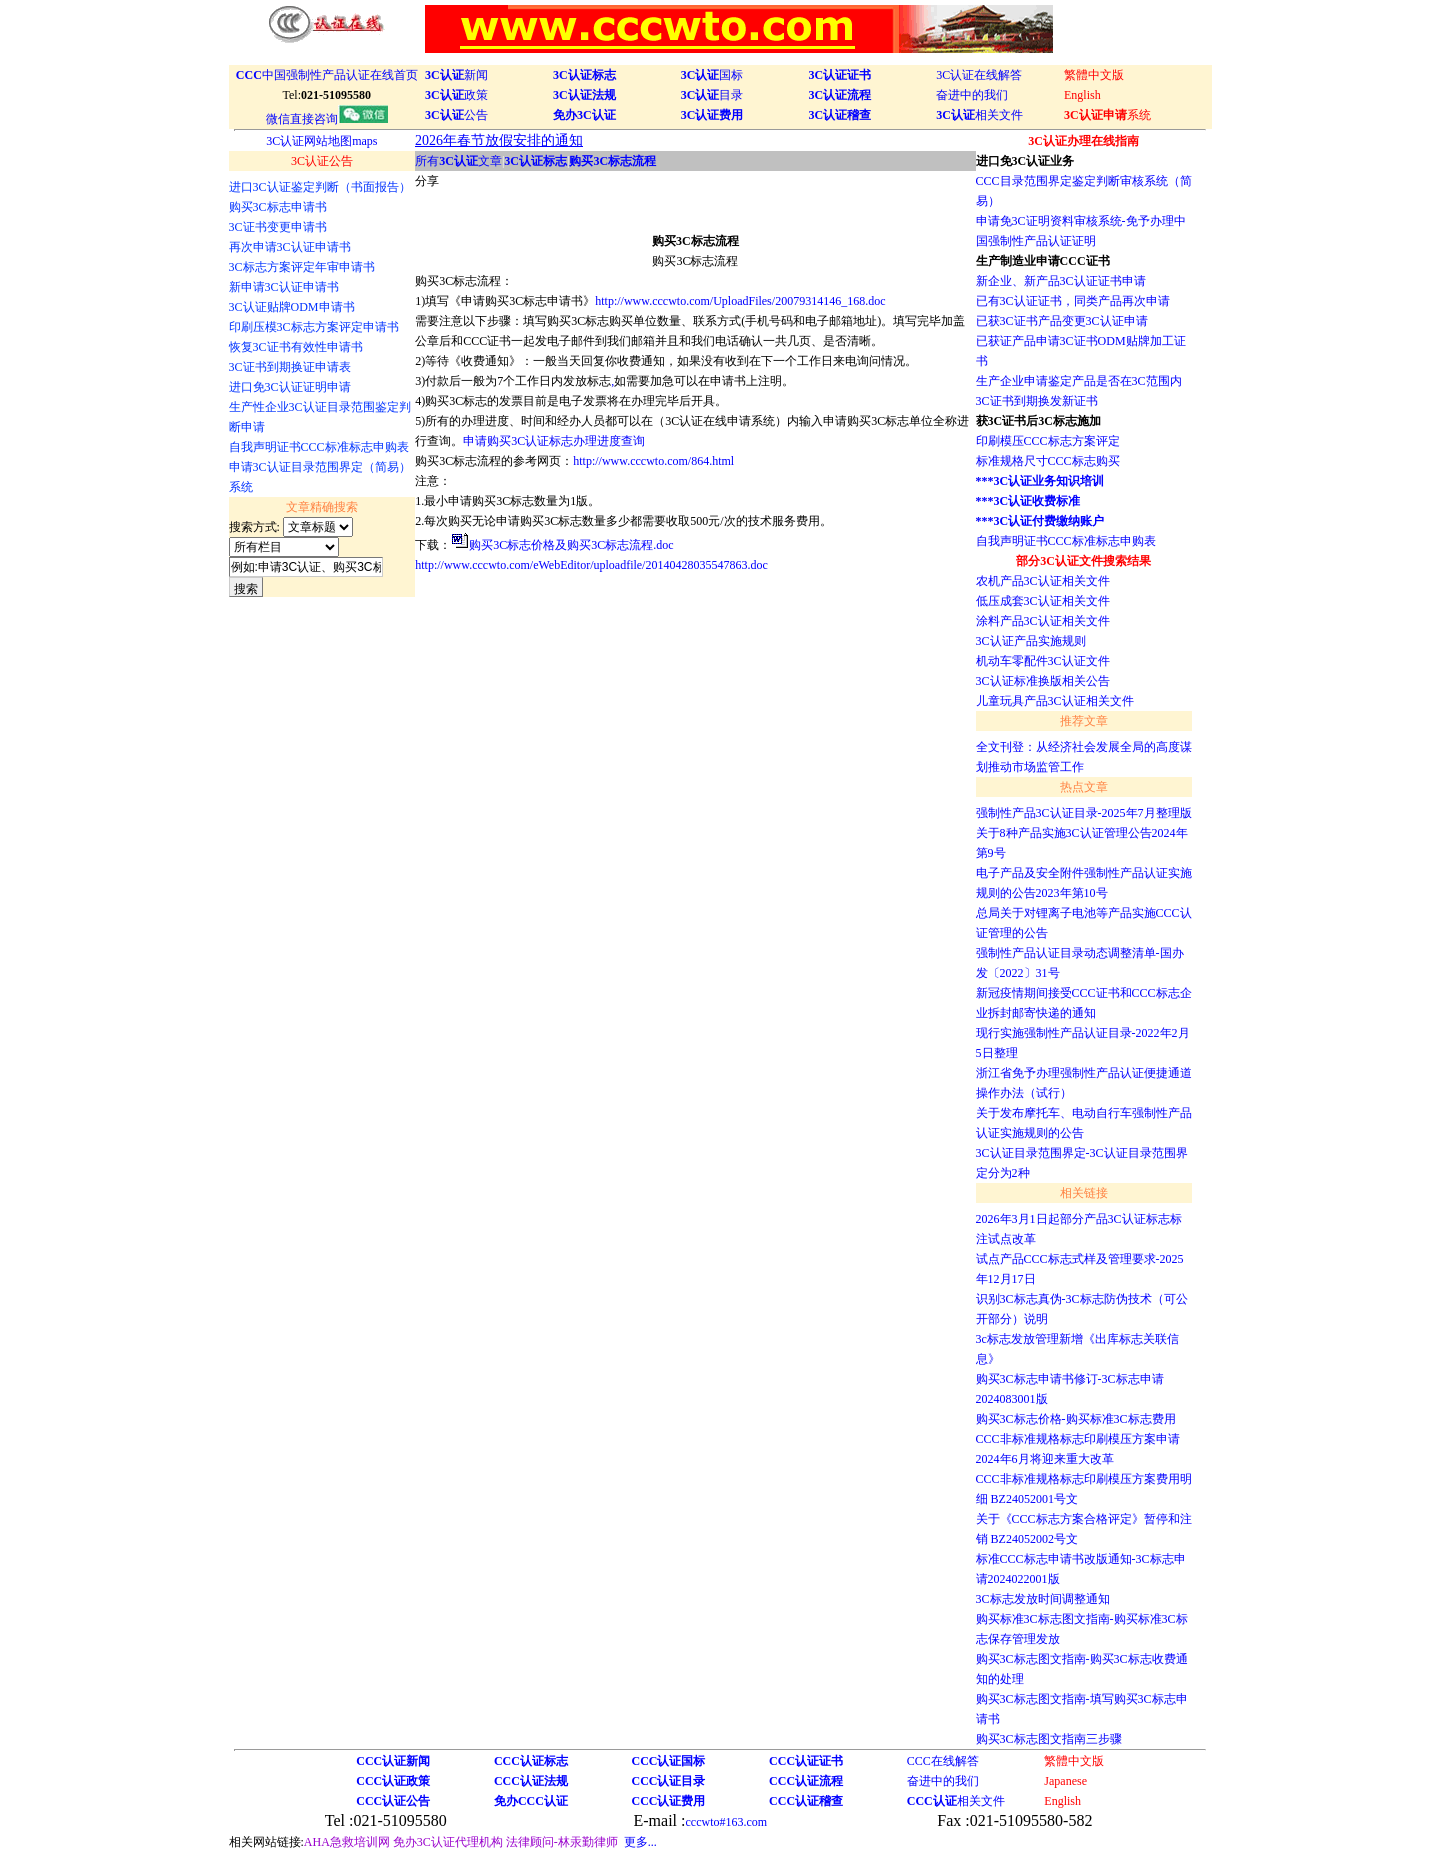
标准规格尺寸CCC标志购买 (1048, 461)
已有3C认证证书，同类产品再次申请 (1073, 301)
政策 (456, 95)
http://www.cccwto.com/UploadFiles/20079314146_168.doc (740, 301)
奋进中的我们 (972, 95)
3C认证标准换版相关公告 (1043, 681)
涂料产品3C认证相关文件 (1043, 621)
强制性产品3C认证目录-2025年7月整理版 (1084, 813)
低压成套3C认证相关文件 (1043, 601)
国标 (712, 75)
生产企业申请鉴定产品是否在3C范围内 (1079, 381)
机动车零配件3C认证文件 (1043, 661)
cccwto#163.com (726, 1822)
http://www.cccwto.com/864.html (653, 461)
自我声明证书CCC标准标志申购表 (1066, 541)
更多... (640, 1842)
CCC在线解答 (943, 1761)
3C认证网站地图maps (321, 141)
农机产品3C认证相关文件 (1043, 581)
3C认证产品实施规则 (1031, 641)
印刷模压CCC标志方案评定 (1048, 441)
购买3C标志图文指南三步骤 (1049, 1739)
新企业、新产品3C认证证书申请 (1061, 281)
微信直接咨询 (327, 119)
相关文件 (979, 115)
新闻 (456, 75)
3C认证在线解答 (979, 75)
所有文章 (458, 161)
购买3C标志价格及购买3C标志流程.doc (571, 545)
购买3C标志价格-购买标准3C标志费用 (1076, 1419)
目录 (712, 95)
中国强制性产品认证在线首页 (327, 75)
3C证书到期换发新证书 (1037, 401)
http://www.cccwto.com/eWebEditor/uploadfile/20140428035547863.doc (591, 565)
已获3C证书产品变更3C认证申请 (1062, 321)
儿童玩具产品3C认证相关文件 (1055, 701)
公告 (456, 115)
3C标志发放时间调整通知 (1043, 1599)
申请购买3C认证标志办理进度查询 (554, 441)
